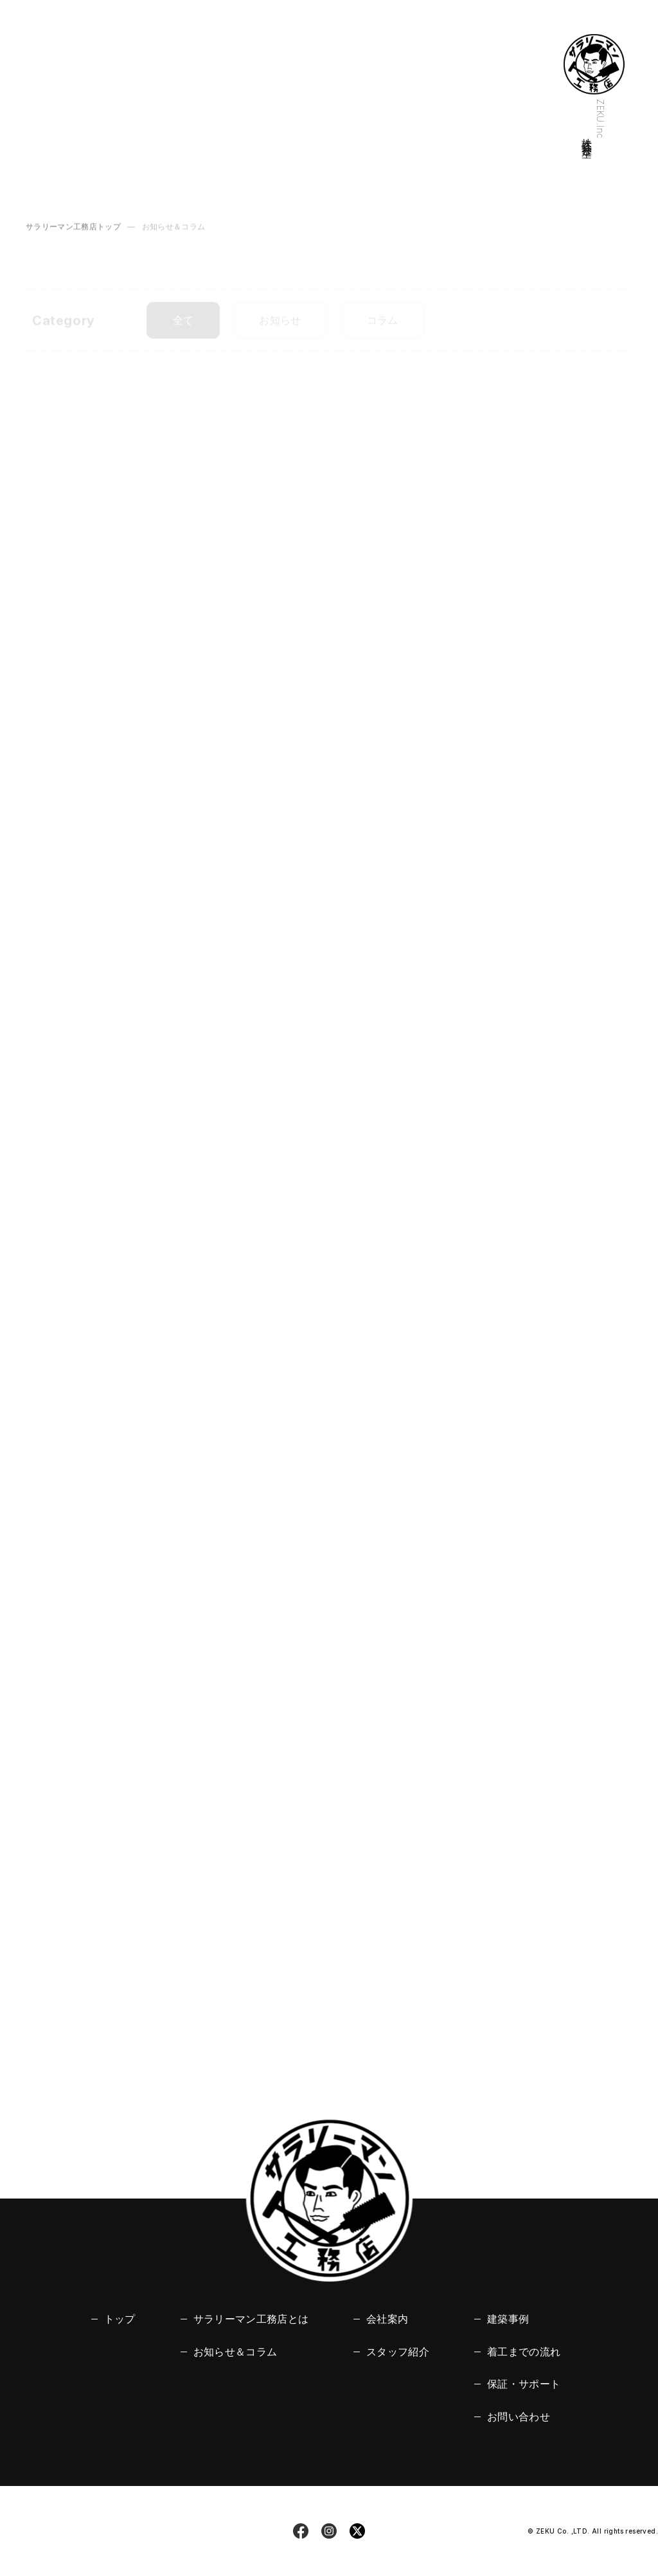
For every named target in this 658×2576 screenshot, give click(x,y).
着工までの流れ (523, 2351)
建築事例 (508, 2319)
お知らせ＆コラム (235, 2351)
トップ (120, 2319)
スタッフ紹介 (397, 2351)
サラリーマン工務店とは (251, 2319)
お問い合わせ (518, 2416)
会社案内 (387, 2319)
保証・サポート (523, 2384)
